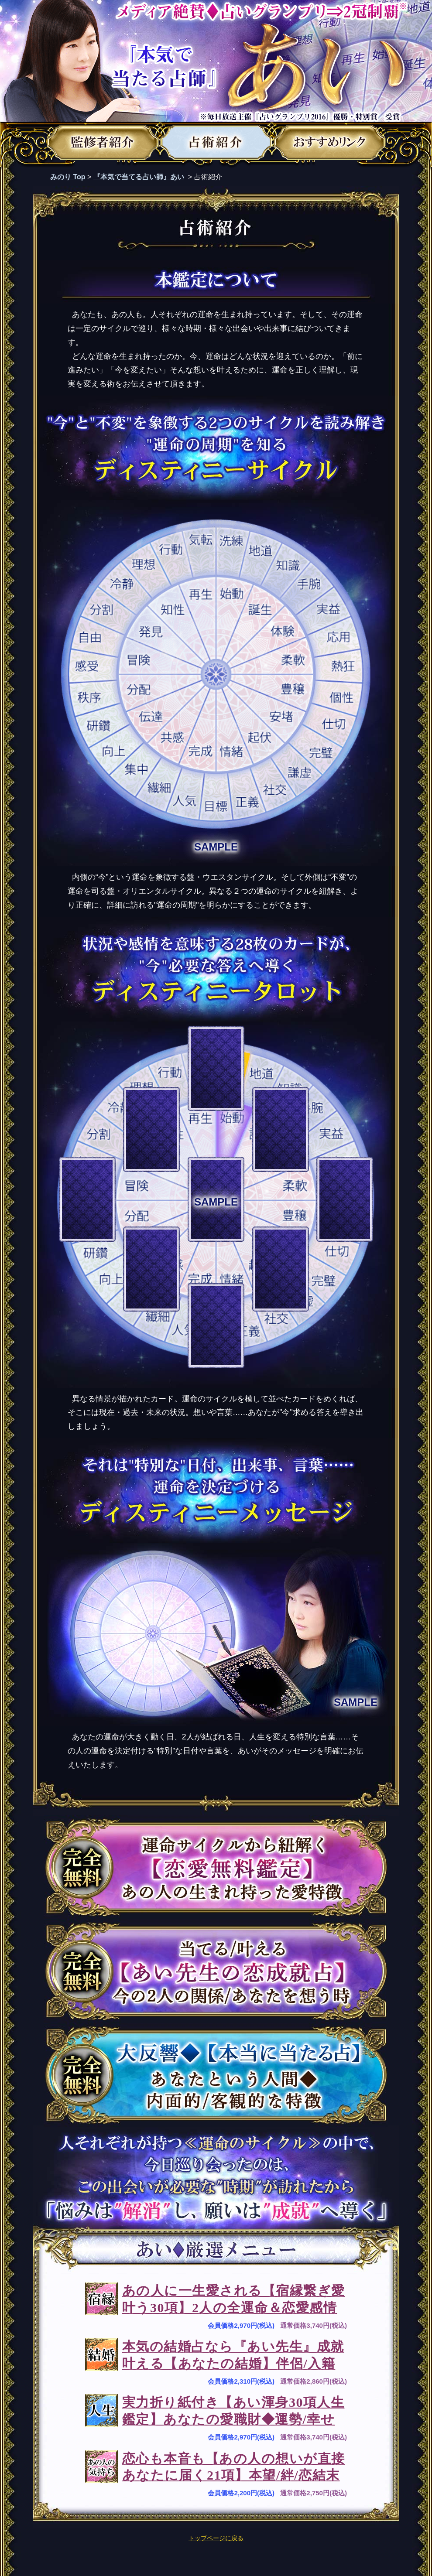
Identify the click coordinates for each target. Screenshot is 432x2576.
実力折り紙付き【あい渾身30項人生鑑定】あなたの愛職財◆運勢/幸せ (233, 2410)
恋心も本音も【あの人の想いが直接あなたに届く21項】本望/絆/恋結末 (233, 2467)
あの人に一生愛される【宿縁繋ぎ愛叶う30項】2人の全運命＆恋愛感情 (233, 2299)
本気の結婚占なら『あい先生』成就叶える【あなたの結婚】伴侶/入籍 (233, 2355)
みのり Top (68, 177)
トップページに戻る (216, 2538)
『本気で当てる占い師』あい (138, 177)
